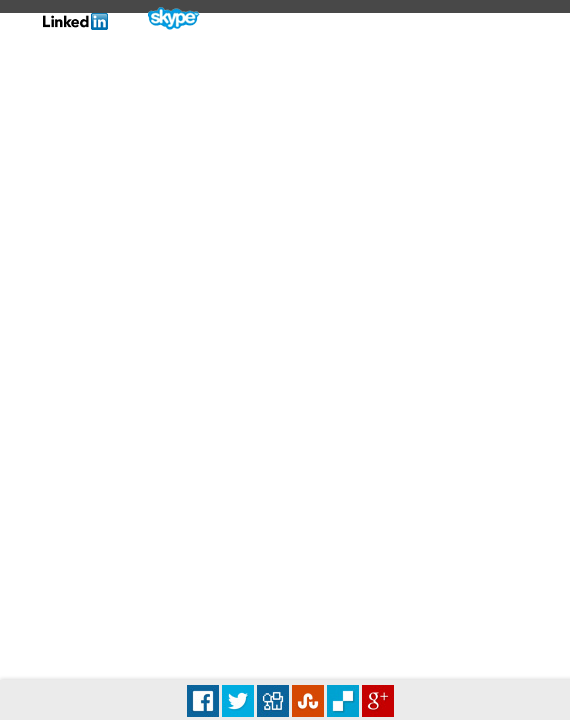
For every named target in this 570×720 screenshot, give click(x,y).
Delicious (343, 701)
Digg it (273, 701)
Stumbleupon (308, 701)
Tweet (238, 701)
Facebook (203, 701)
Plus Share (378, 701)
